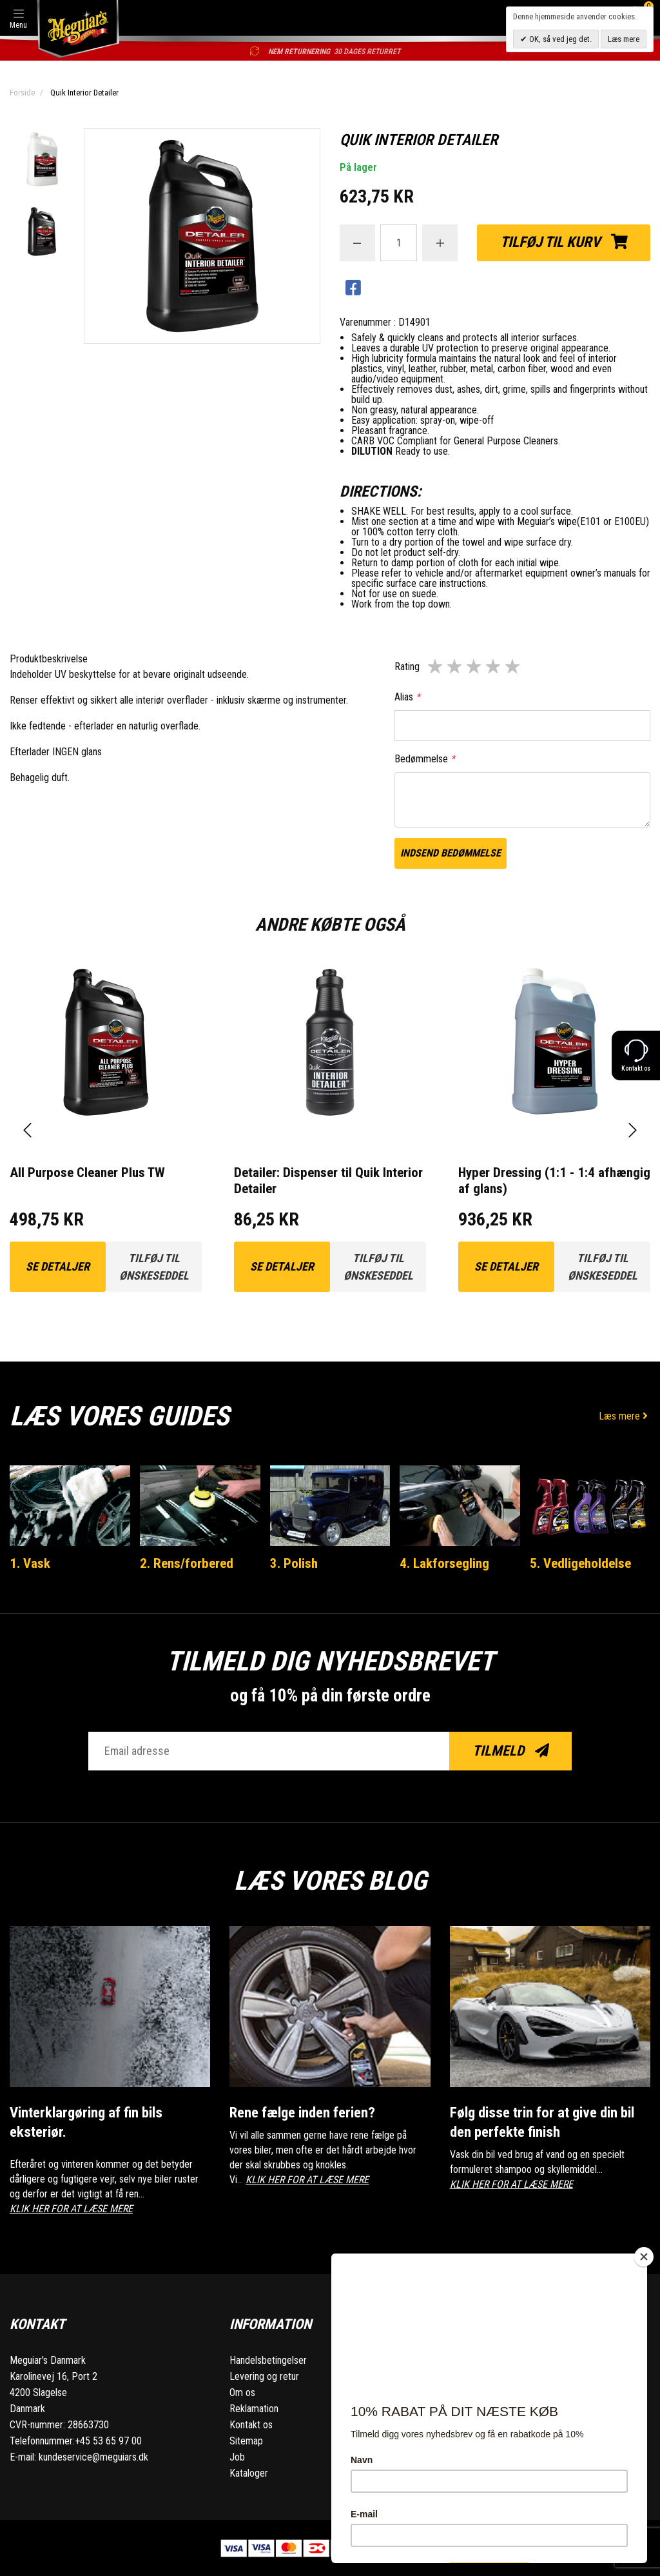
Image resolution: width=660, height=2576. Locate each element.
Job (237, 2456)
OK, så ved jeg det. (559, 39)
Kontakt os (251, 2424)
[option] (42, 160)
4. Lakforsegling (444, 1563)
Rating (407, 666)
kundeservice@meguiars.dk (93, 2456)
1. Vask (30, 1563)
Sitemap (246, 2440)
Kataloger (248, 2472)
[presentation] (27, 1130)
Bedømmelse (424, 759)
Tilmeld (510, 1751)
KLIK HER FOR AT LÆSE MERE (71, 2207)
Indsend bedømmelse (450, 853)
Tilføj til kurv (564, 242)
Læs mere (624, 1416)
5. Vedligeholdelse (580, 1563)
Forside (22, 92)
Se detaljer (58, 1266)
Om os (242, 2392)
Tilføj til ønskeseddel (154, 1266)
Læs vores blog (330, 1880)
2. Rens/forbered (186, 1563)
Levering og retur (264, 2376)
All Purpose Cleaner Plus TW (87, 1172)
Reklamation (253, 2408)
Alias (407, 697)
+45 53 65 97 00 (108, 2440)
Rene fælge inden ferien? (302, 2112)
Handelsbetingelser (268, 2359)
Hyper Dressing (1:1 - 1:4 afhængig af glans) (554, 1180)
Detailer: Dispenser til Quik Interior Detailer (328, 1180)
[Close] (644, 2256)
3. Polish (294, 1563)
